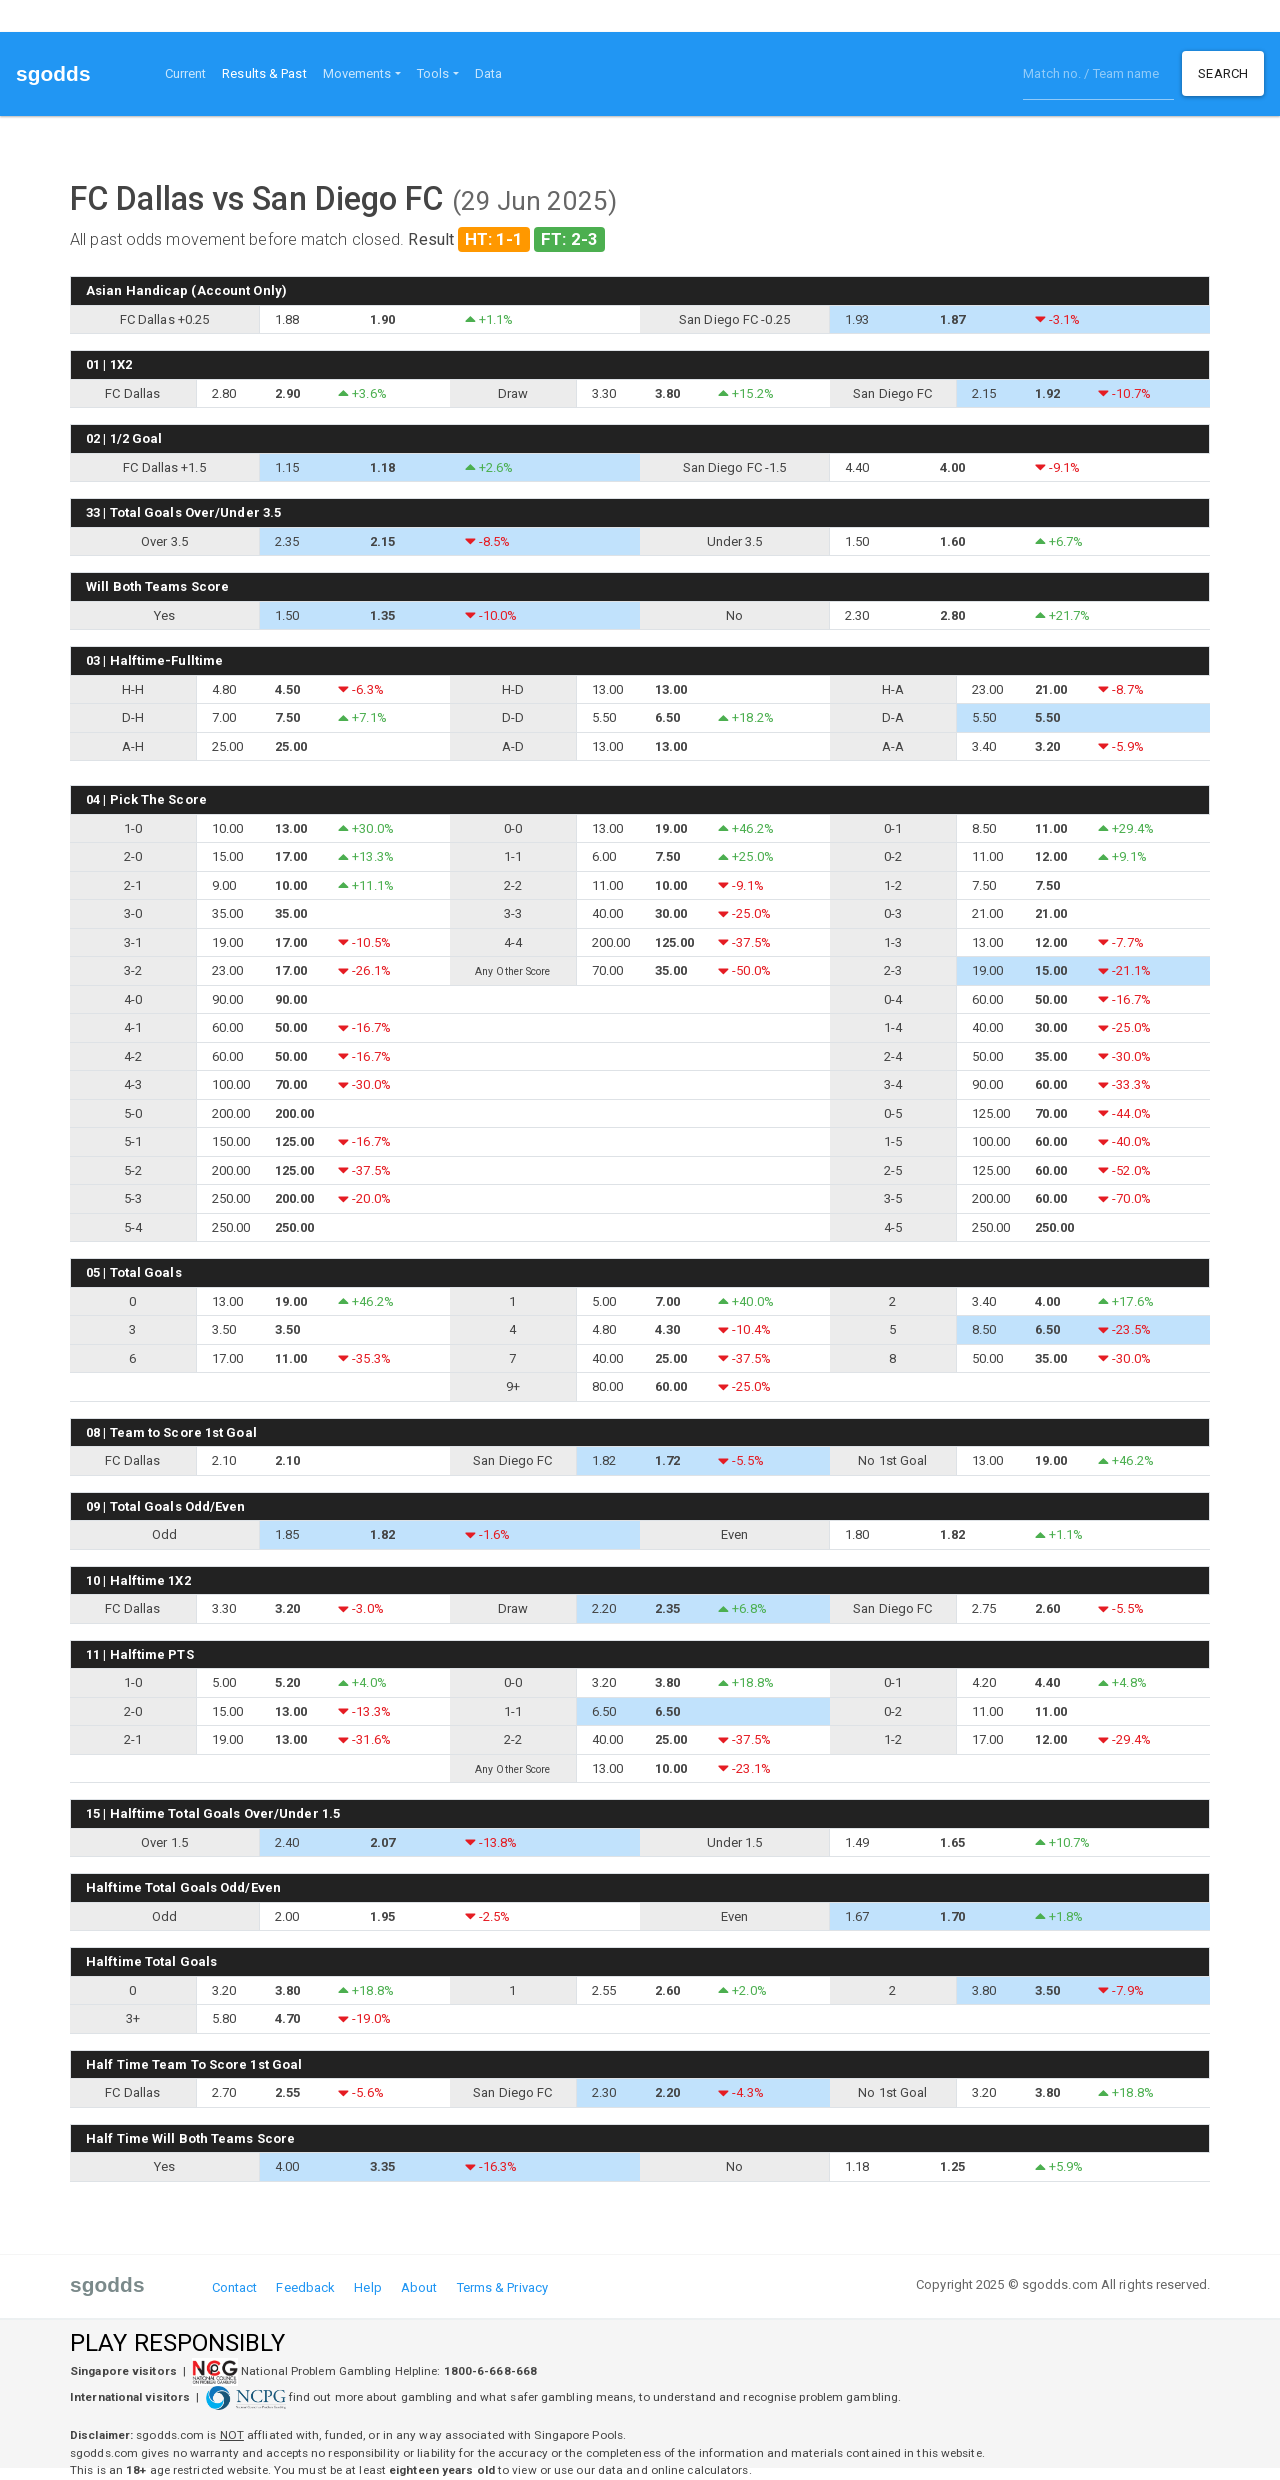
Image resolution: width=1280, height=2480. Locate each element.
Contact (235, 2287)
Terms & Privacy (503, 2287)
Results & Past (268, 72)
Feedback (305, 2287)
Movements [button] (357, 73)
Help (367, 2287)
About (419, 2287)
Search (1223, 73)
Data (488, 73)
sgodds (53, 73)
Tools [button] (433, 73)
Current (186, 73)
